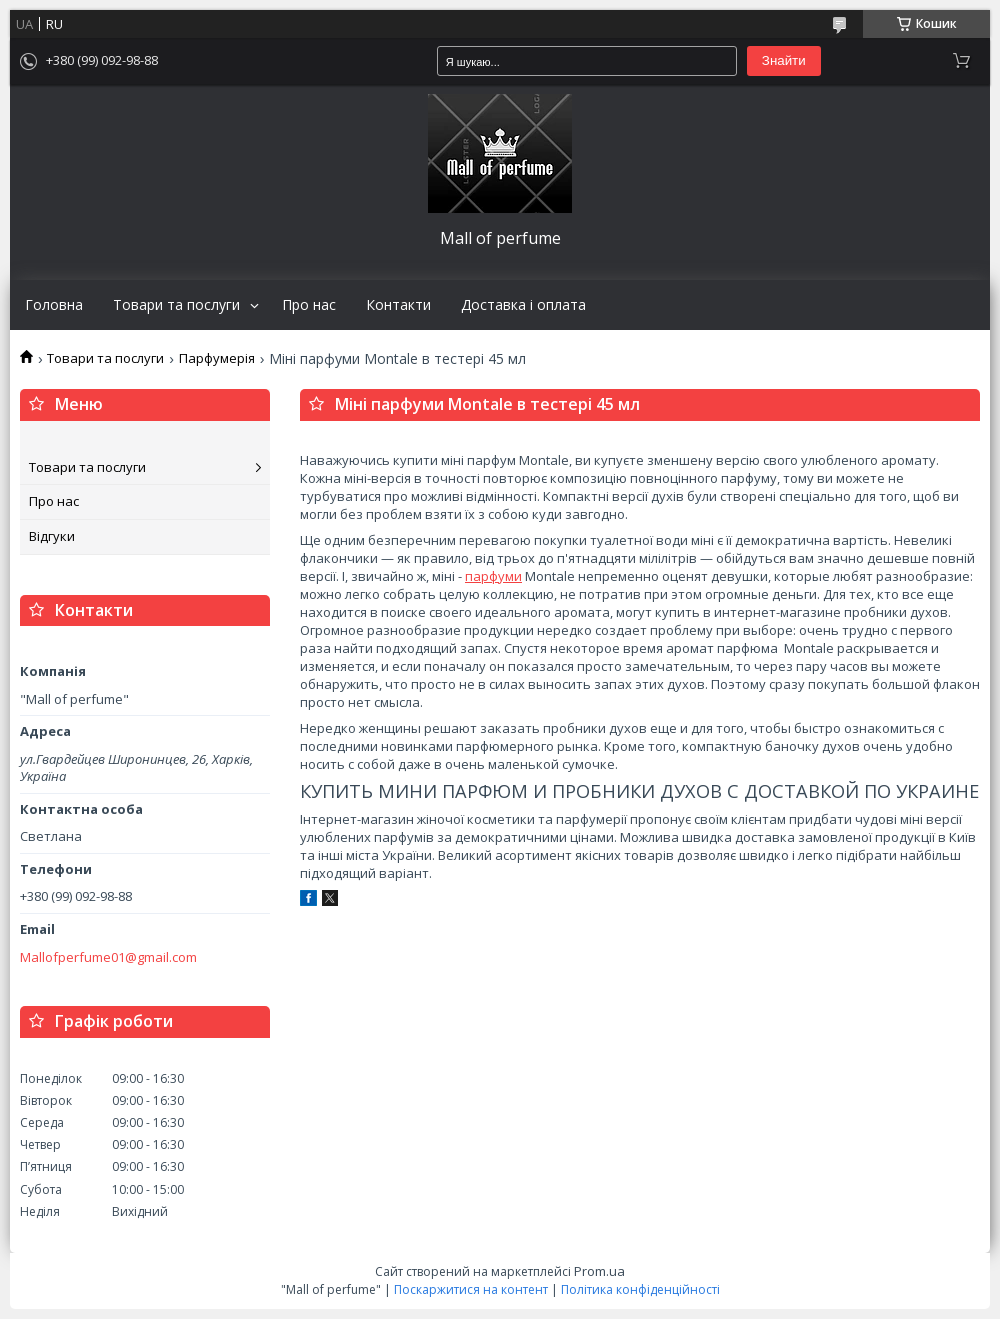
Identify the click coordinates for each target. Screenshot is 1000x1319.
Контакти (398, 305)
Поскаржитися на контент (471, 1289)
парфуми (493, 576)
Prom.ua (599, 1271)
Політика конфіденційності (640, 1289)
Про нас (309, 305)
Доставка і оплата (523, 305)
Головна (54, 305)
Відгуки (52, 536)
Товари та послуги (176, 305)
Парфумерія (217, 358)
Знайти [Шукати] (784, 60)
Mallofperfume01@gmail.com (108, 957)
